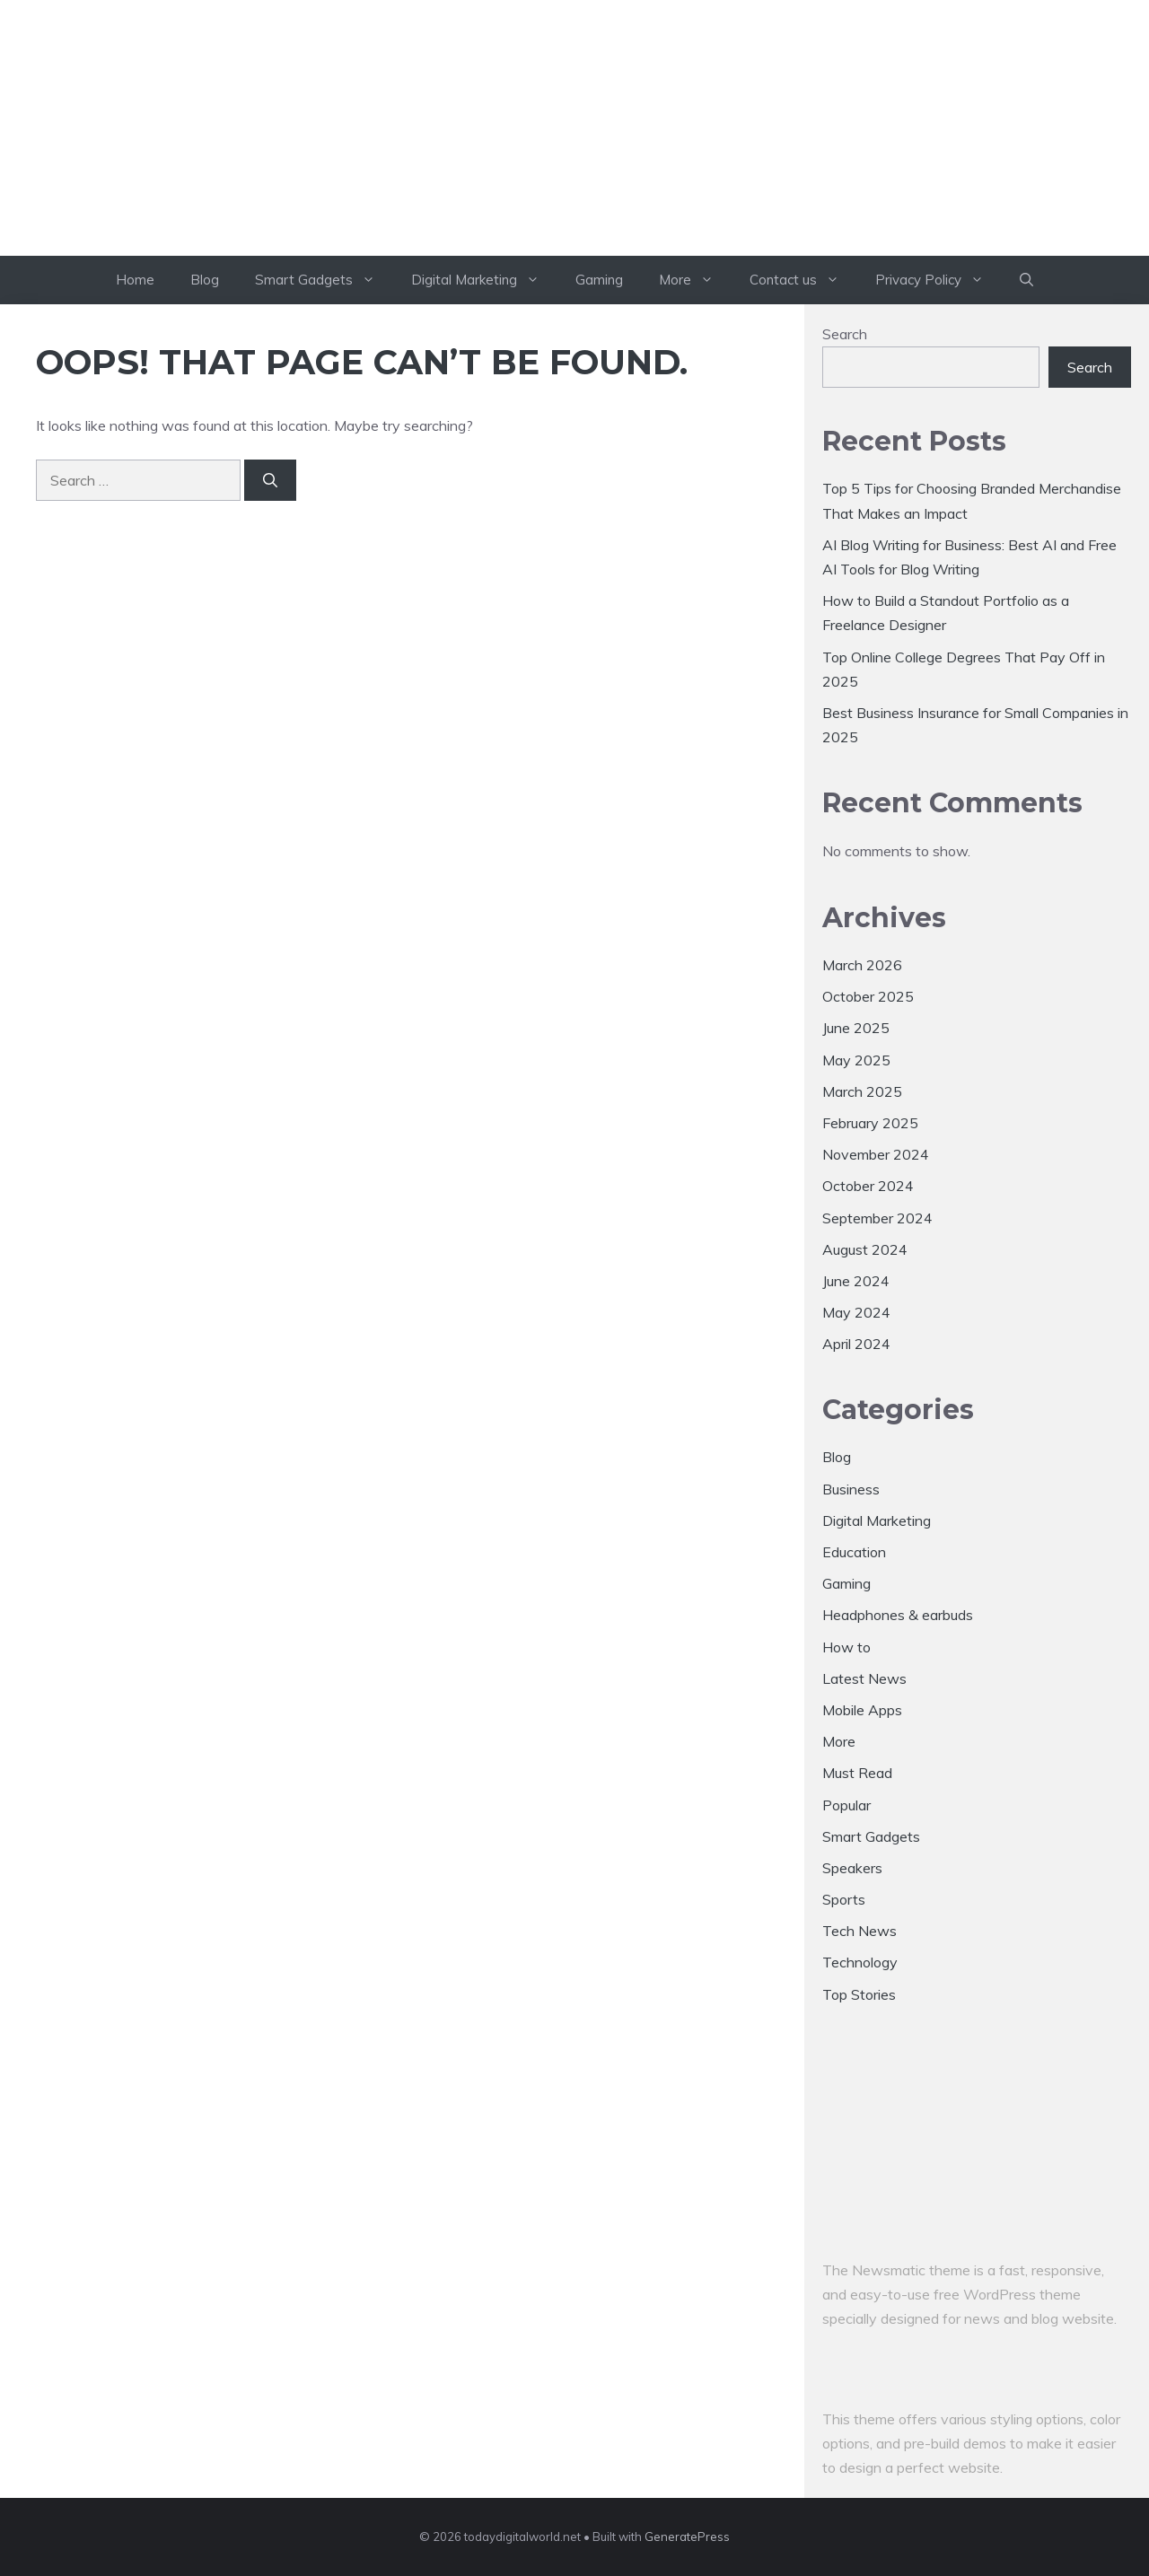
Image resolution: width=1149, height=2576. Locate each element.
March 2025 (862, 1091)
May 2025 (856, 1060)
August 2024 (865, 1249)
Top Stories (859, 1994)
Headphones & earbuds (897, 1615)
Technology (860, 1962)
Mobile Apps (862, 1710)
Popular (846, 1805)
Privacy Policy (938, 280)
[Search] (270, 480)
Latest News (864, 1678)
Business (851, 1489)
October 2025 (868, 996)
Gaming (599, 279)
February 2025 (870, 1123)
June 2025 (856, 1028)
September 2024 (877, 1218)
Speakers (852, 1868)
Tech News (859, 1931)
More (695, 280)
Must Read (857, 1773)
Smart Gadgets (324, 280)
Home (135, 279)
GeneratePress (687, 2536)
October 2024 (868, 1186)
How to (846, 1647)
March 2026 (862, 965)
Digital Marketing (484, 280)
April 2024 (856, 1344)
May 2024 (856, 1312)
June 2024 (856, 1281)
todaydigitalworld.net (574, 159)
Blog (204, 279)
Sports (843, 1899)
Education (854, 1552)
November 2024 (875, 1154)
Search (844, 334)
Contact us (803, 280)
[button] (1026, 280)
